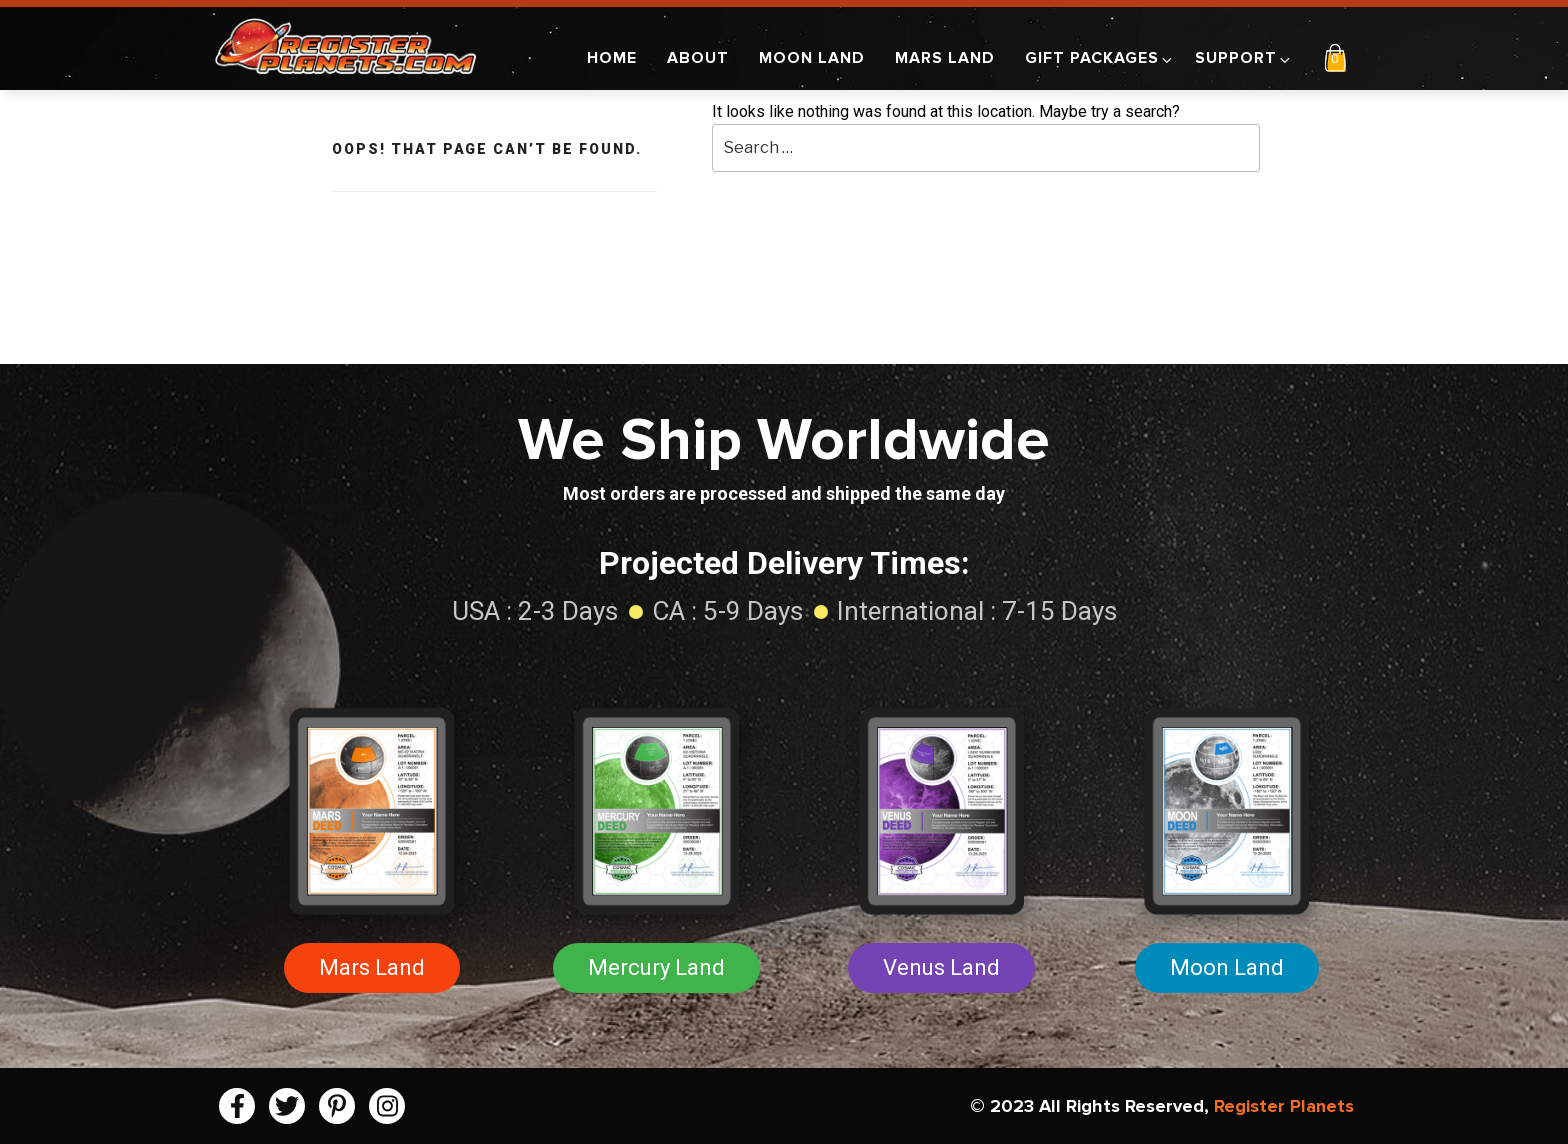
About (698, 58)
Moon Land (812, 58)
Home (612, 58)
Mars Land (945, 58)
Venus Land (941, 967)
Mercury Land (656, 967)
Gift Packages (1100, 58)
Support (1244, 58)
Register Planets (1284, 1106)
